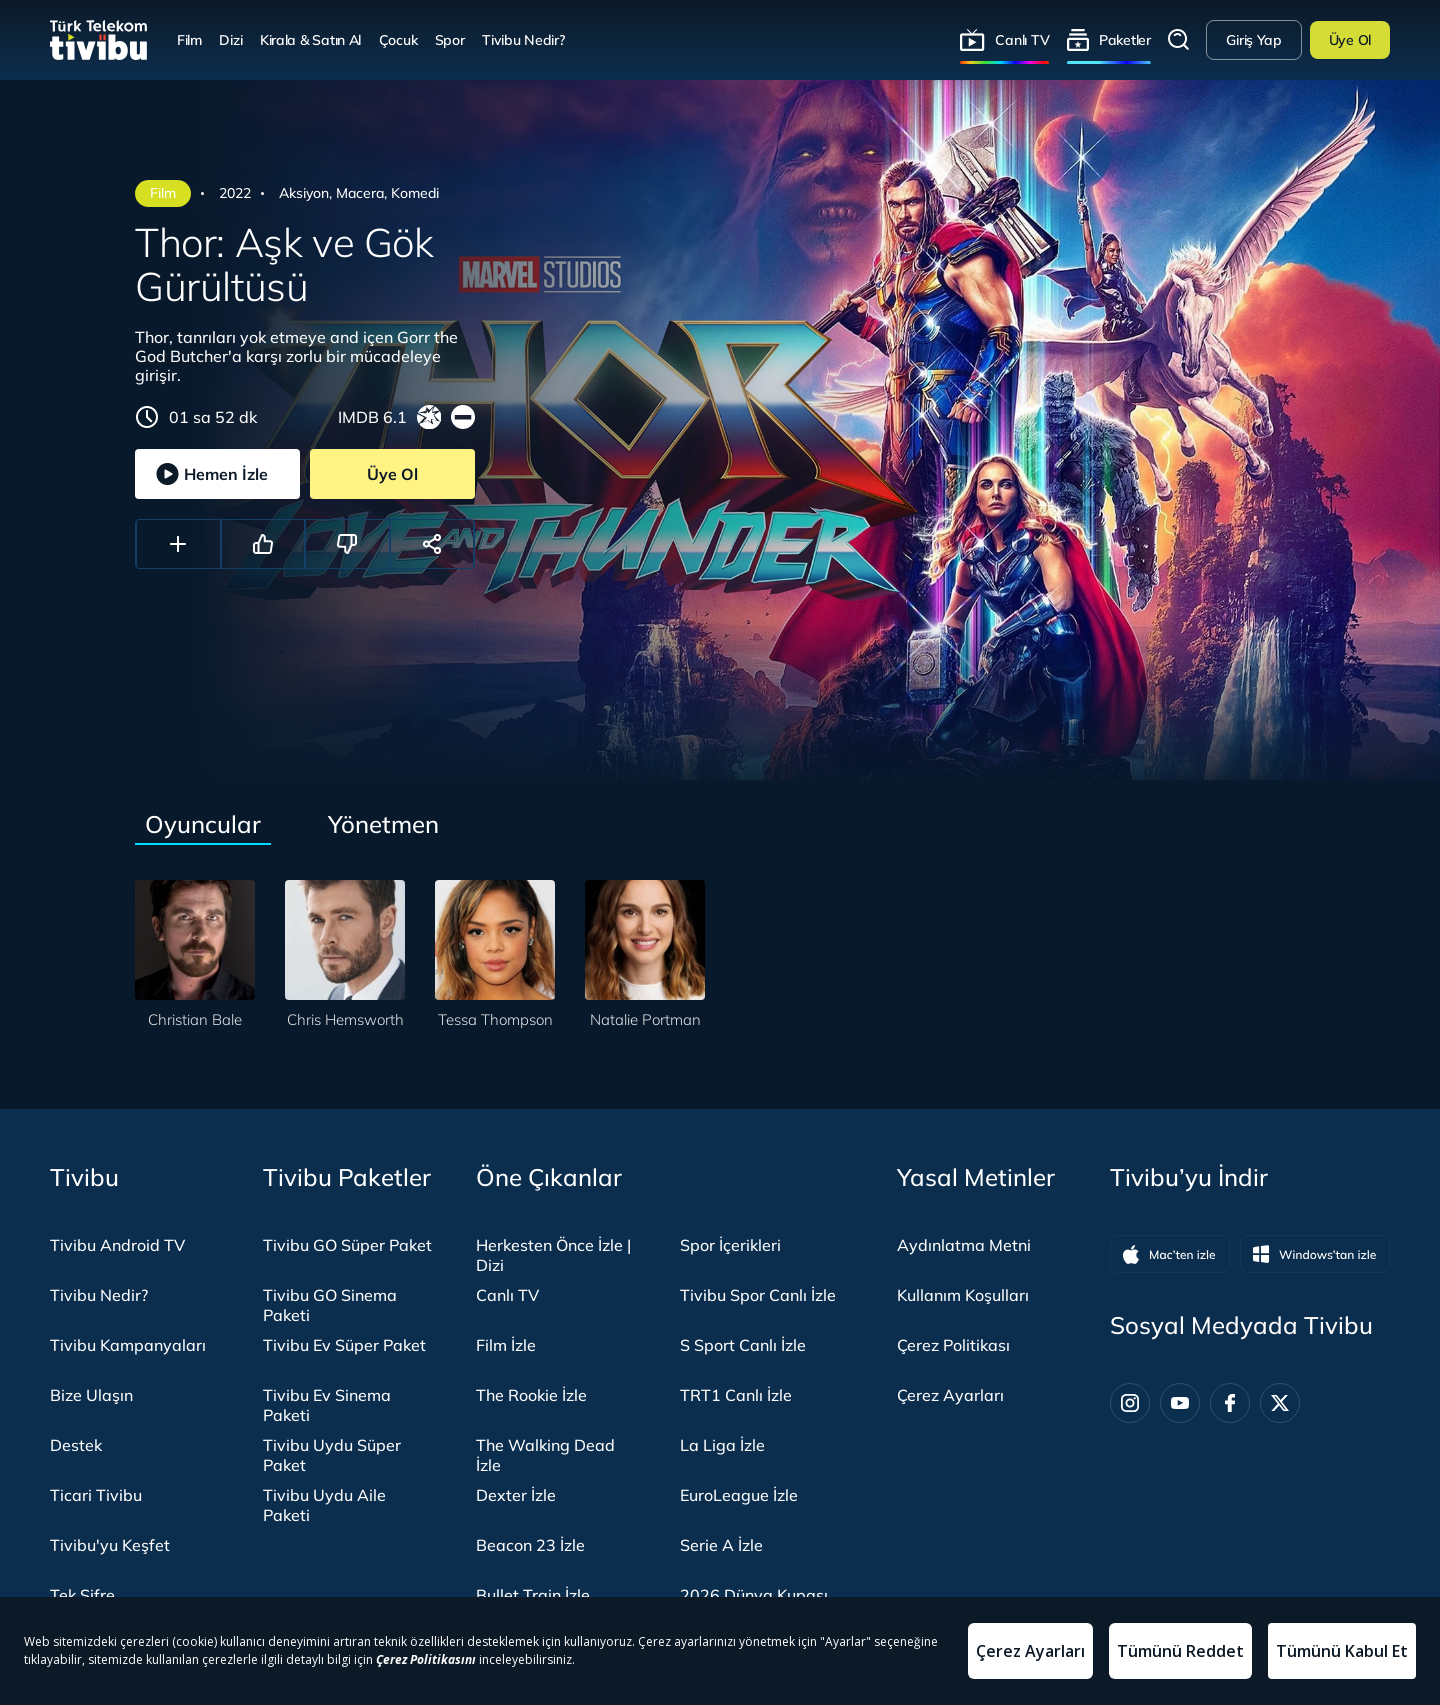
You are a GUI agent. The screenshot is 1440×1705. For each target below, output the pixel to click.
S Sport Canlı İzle (743, 1345)
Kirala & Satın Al (310, 39)
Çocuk (398, 39)
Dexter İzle (516, 1495)
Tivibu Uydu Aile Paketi (324, 1505)
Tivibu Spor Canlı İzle (758, 1295)
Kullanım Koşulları (963, 1295)
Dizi (230, 39)
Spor (450, 39)
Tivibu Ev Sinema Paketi (327, 1405)
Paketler (1125, 39)
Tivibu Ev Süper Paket (344, 1345)
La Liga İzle (722, 1445)
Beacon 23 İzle (530, 1545)
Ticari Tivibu (96, 1495)
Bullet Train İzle (533, 1595)
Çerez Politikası (953, 1345)
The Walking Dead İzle (545, 1455)
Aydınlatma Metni (964, 1245)
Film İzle (506, 1345)
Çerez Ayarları (950, 1395)
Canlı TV (1022, 39)
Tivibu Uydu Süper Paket (332, 1455)
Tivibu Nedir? (523, 39)
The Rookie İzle (531, 1395)
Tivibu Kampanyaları (128, 1345)
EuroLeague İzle (739, 1495)
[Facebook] (1230, 1403)
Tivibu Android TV (117, 1245)
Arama (1179, 40)
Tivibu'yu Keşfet (110, 1545)
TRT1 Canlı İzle (736, 1395)
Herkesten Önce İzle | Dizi (553, 1255)
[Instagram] (1130, 1403)
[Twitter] (1280, 1403)
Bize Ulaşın (91, 1395)
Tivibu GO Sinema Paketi (330, 1305)
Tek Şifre (82, 1595)
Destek (76, 1445)
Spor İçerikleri (730, 1245)
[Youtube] (1180, 1403)
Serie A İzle (721, 1545)
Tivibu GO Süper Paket (347, 1245)
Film (189, 39)
